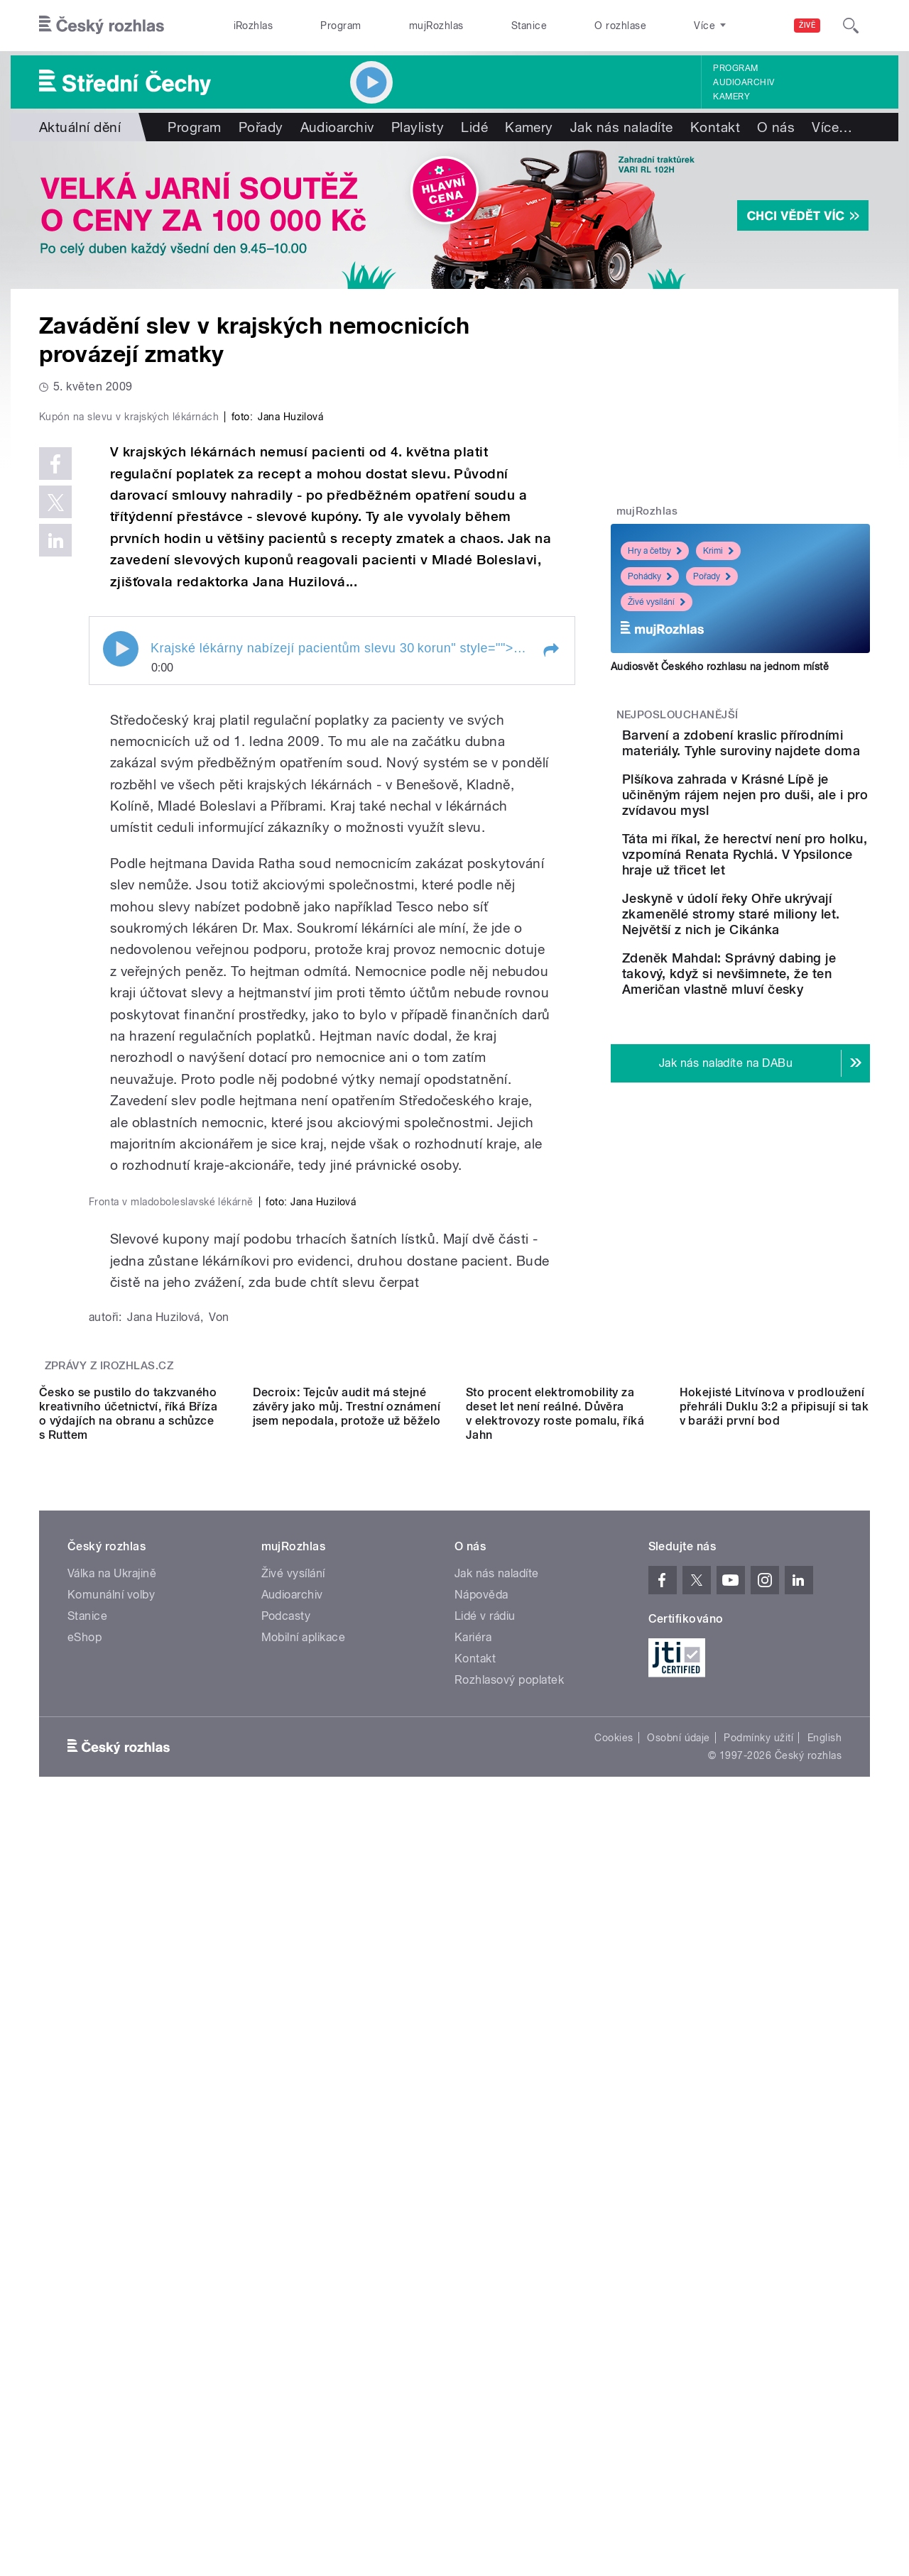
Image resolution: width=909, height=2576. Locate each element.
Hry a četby (655, 551)
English (824, 2439)
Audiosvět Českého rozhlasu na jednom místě (720, 666)
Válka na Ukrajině (111, 2275)
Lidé (474, 127)
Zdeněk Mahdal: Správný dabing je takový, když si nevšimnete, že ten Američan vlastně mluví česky (778, 1056)
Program (340, 25)
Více (832, 127)
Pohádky (650, 576)
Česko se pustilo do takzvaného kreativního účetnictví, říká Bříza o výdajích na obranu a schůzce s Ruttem (128, 2116)
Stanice (529, 25)
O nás (776, 127)
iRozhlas (253, 25)
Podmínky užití (758, 2439)
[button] (550, 952)
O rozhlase (620, 25)
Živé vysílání (656, 602)
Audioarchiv (743, 82)
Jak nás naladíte (621, 127)
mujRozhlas (436, 25)
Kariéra (472, 2339)
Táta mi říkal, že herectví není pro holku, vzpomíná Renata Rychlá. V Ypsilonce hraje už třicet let (785, 897)
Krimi (718, 551)
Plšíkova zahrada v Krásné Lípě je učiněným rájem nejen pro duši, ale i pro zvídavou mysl (783, 823)
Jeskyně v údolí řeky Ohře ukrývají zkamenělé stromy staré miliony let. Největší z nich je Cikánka (783, 973)
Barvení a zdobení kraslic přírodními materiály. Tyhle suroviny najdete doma (782, 751)
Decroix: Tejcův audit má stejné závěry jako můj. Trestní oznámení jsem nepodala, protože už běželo (347, 2109)
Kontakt (715, 127)
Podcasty (286, 2318)
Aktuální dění (80, 127)
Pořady (261, 127)
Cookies (613, 2439)
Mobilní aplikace (303, 2339)
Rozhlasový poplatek (509, 2382)
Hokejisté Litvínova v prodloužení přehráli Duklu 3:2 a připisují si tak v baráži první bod (774, 2109)
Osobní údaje (678, 2439)
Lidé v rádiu (485, 2318)
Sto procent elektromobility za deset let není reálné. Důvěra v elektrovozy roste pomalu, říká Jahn (555, 2116)
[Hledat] (851, 25)
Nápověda (481, 2296)
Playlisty (417, 127)
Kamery (731, 97)
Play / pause (120, 950)
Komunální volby (111, 2296)
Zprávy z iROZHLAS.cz (109, 1940)
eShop (84, 2339)
